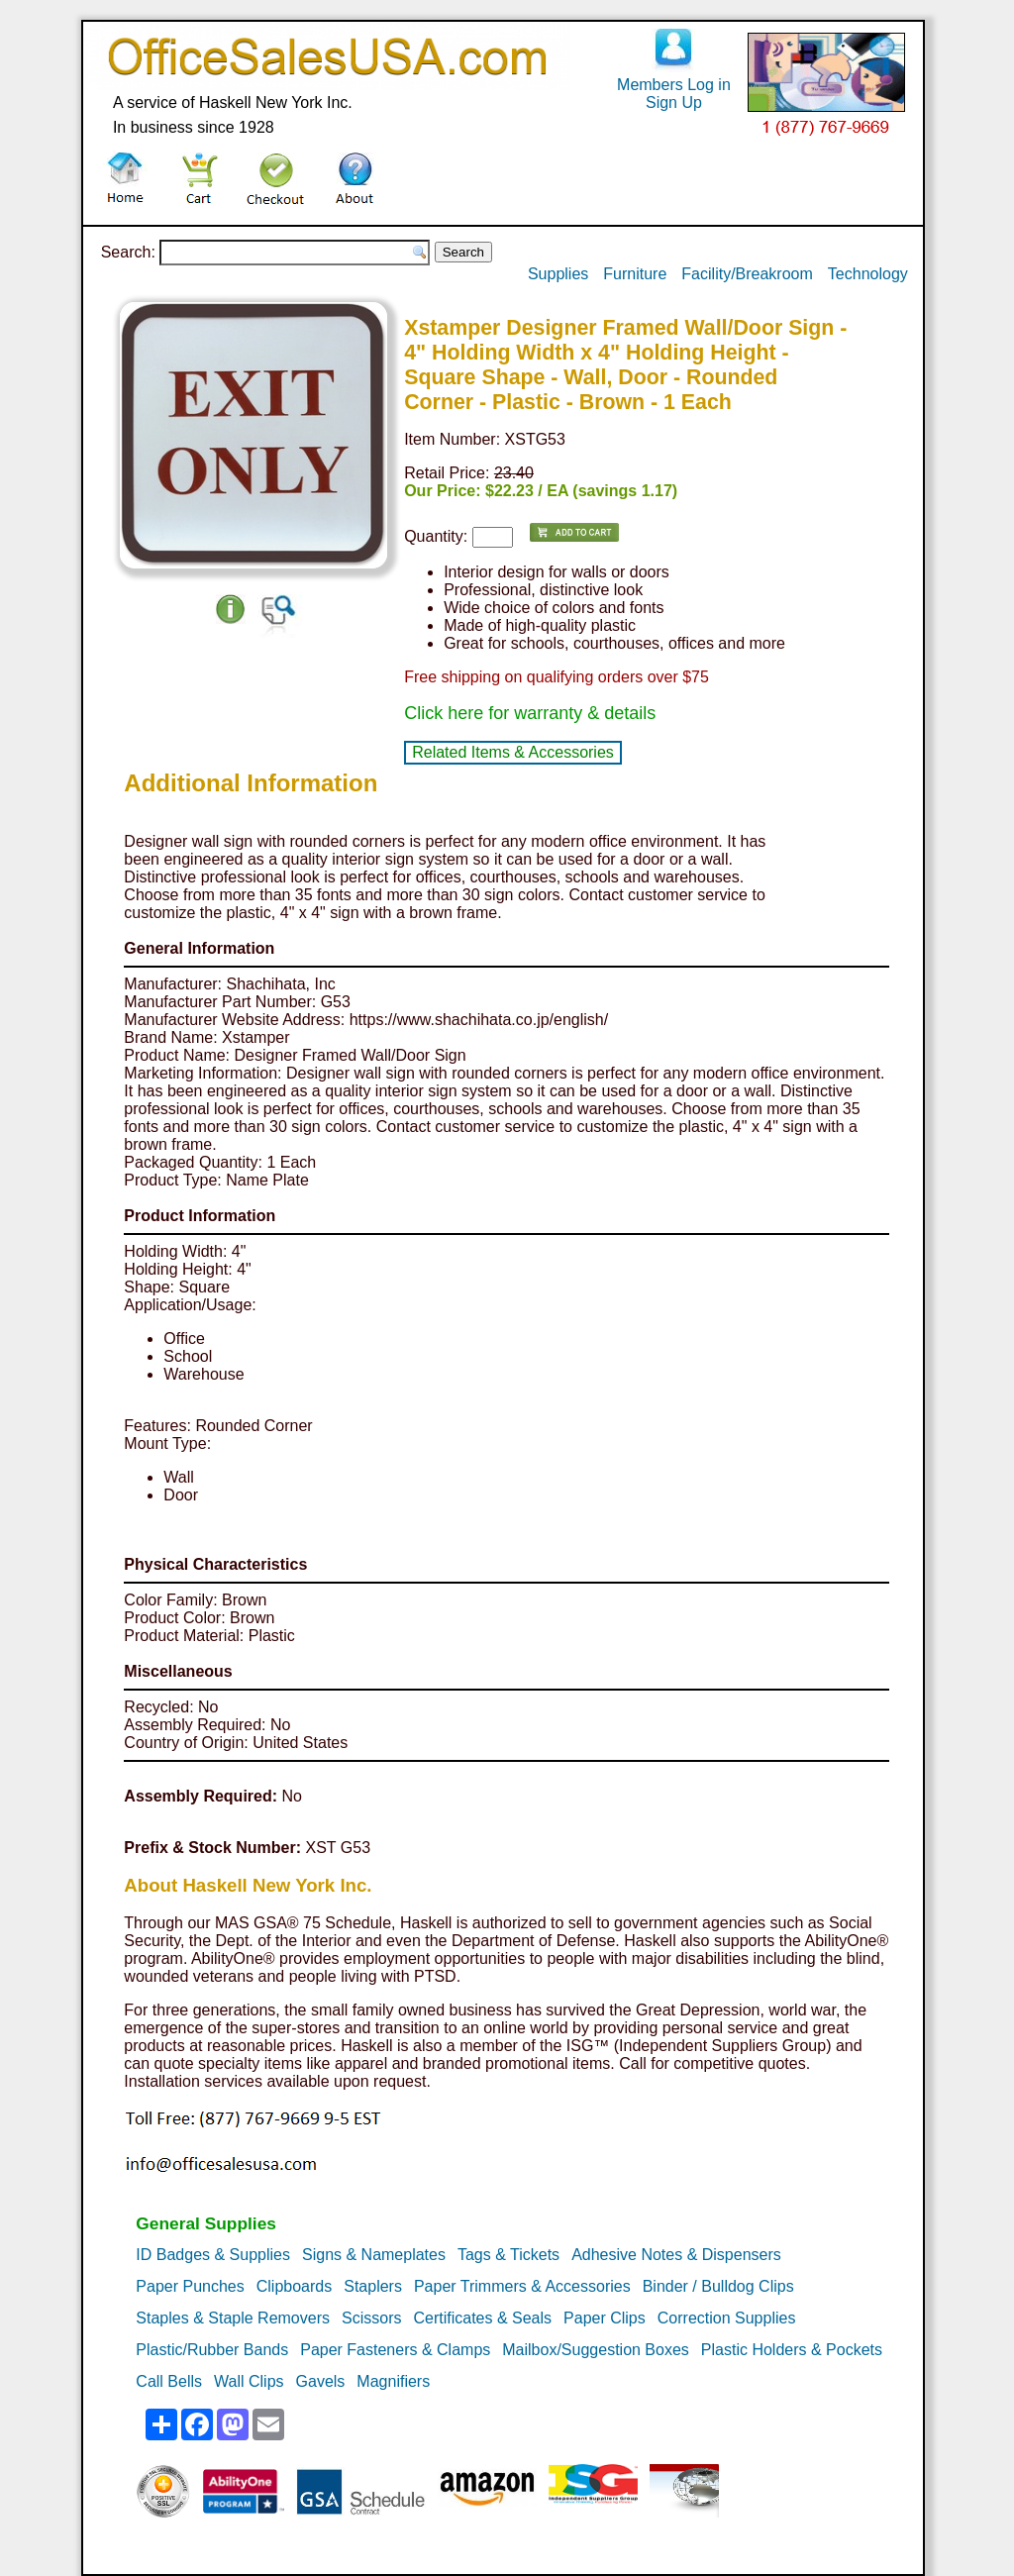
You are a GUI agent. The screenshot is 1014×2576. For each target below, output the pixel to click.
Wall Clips (249, 2381)
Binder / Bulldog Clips (718, 2286)
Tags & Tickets (508, 2254)
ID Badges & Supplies (213, 2254)
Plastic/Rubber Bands (212, 2349)
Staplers (373, 2286)
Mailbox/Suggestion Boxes (595, 2349)
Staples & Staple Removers (233, 2318)
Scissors (371, 2318)
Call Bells (169, 2381)
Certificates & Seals (482, 2318)
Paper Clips (604, 2318)
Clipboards (294, 2286)
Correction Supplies (727, 2318)
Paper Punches (190, 2286)
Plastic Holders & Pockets (791, 2349)
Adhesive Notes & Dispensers (676, 2254)
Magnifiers (393, 2381)
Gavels (321, 2381)
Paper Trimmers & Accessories (522, 2286)
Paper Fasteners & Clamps (395, 2349)
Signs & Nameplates (374, 2254)
